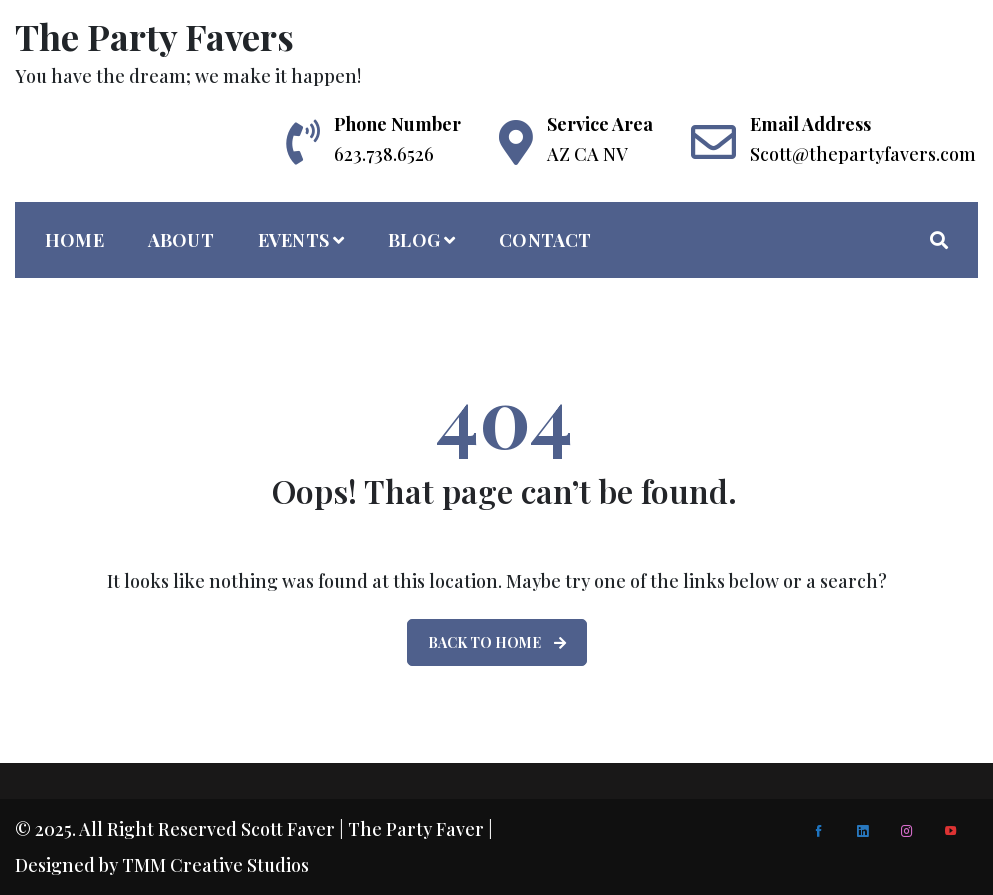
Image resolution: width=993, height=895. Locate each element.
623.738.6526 (384, 154)
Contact (545, 240)
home (74, 240)
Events (293, 240)
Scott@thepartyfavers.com (863, 154)
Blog (414, 240)
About (181, 240)
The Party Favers (154, 36)
